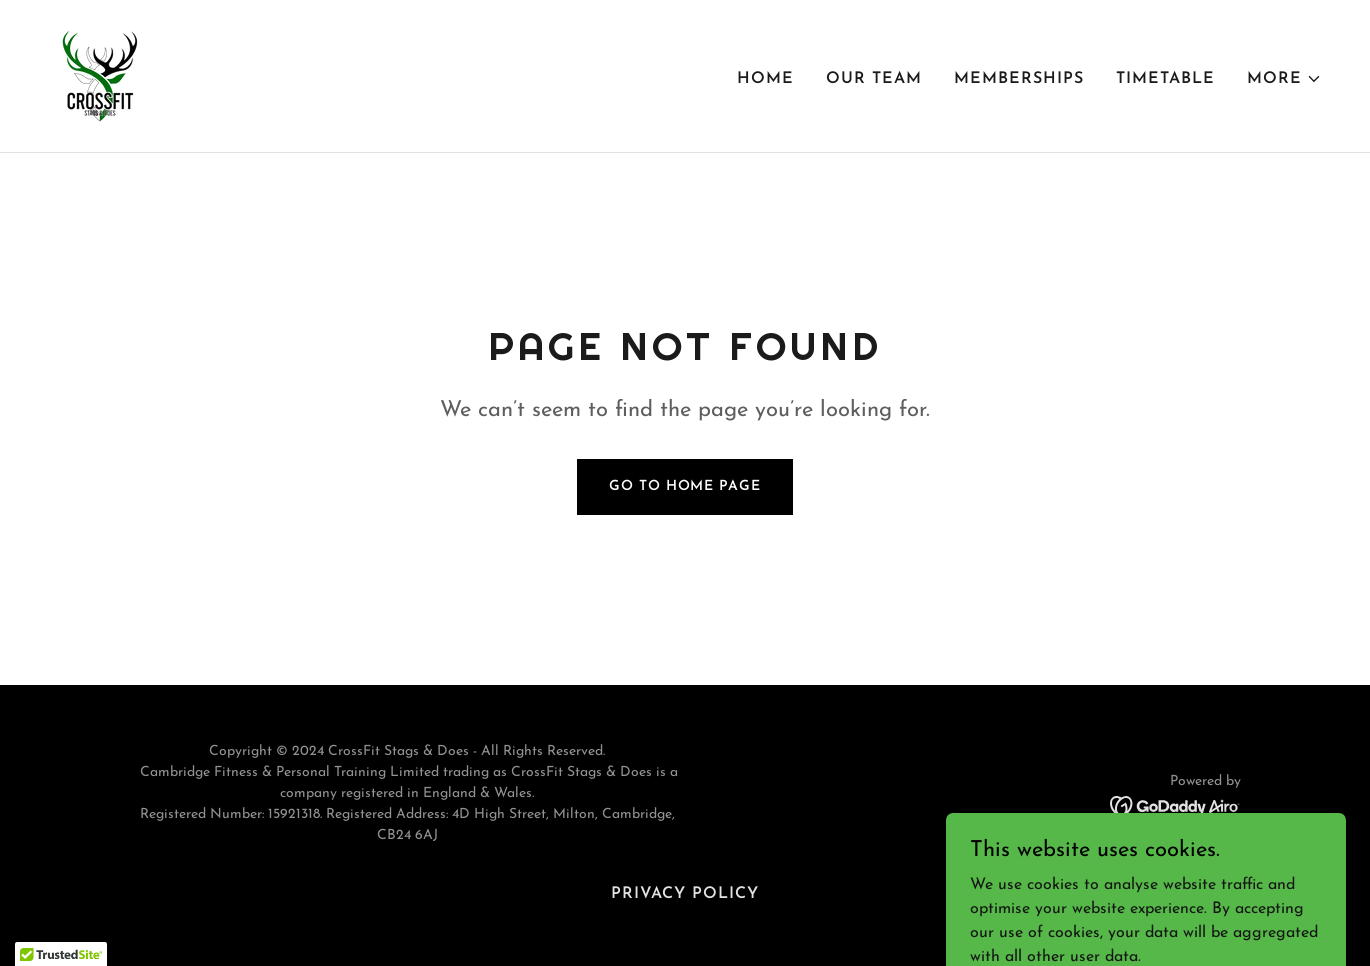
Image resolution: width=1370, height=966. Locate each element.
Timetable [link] (1165, 79)
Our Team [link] (874, 79)
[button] (1284, 79)
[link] (100, 75)
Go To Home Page (684, 486)
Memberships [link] (1019, 79)
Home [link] (765, 79)
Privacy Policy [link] (685, 894)
